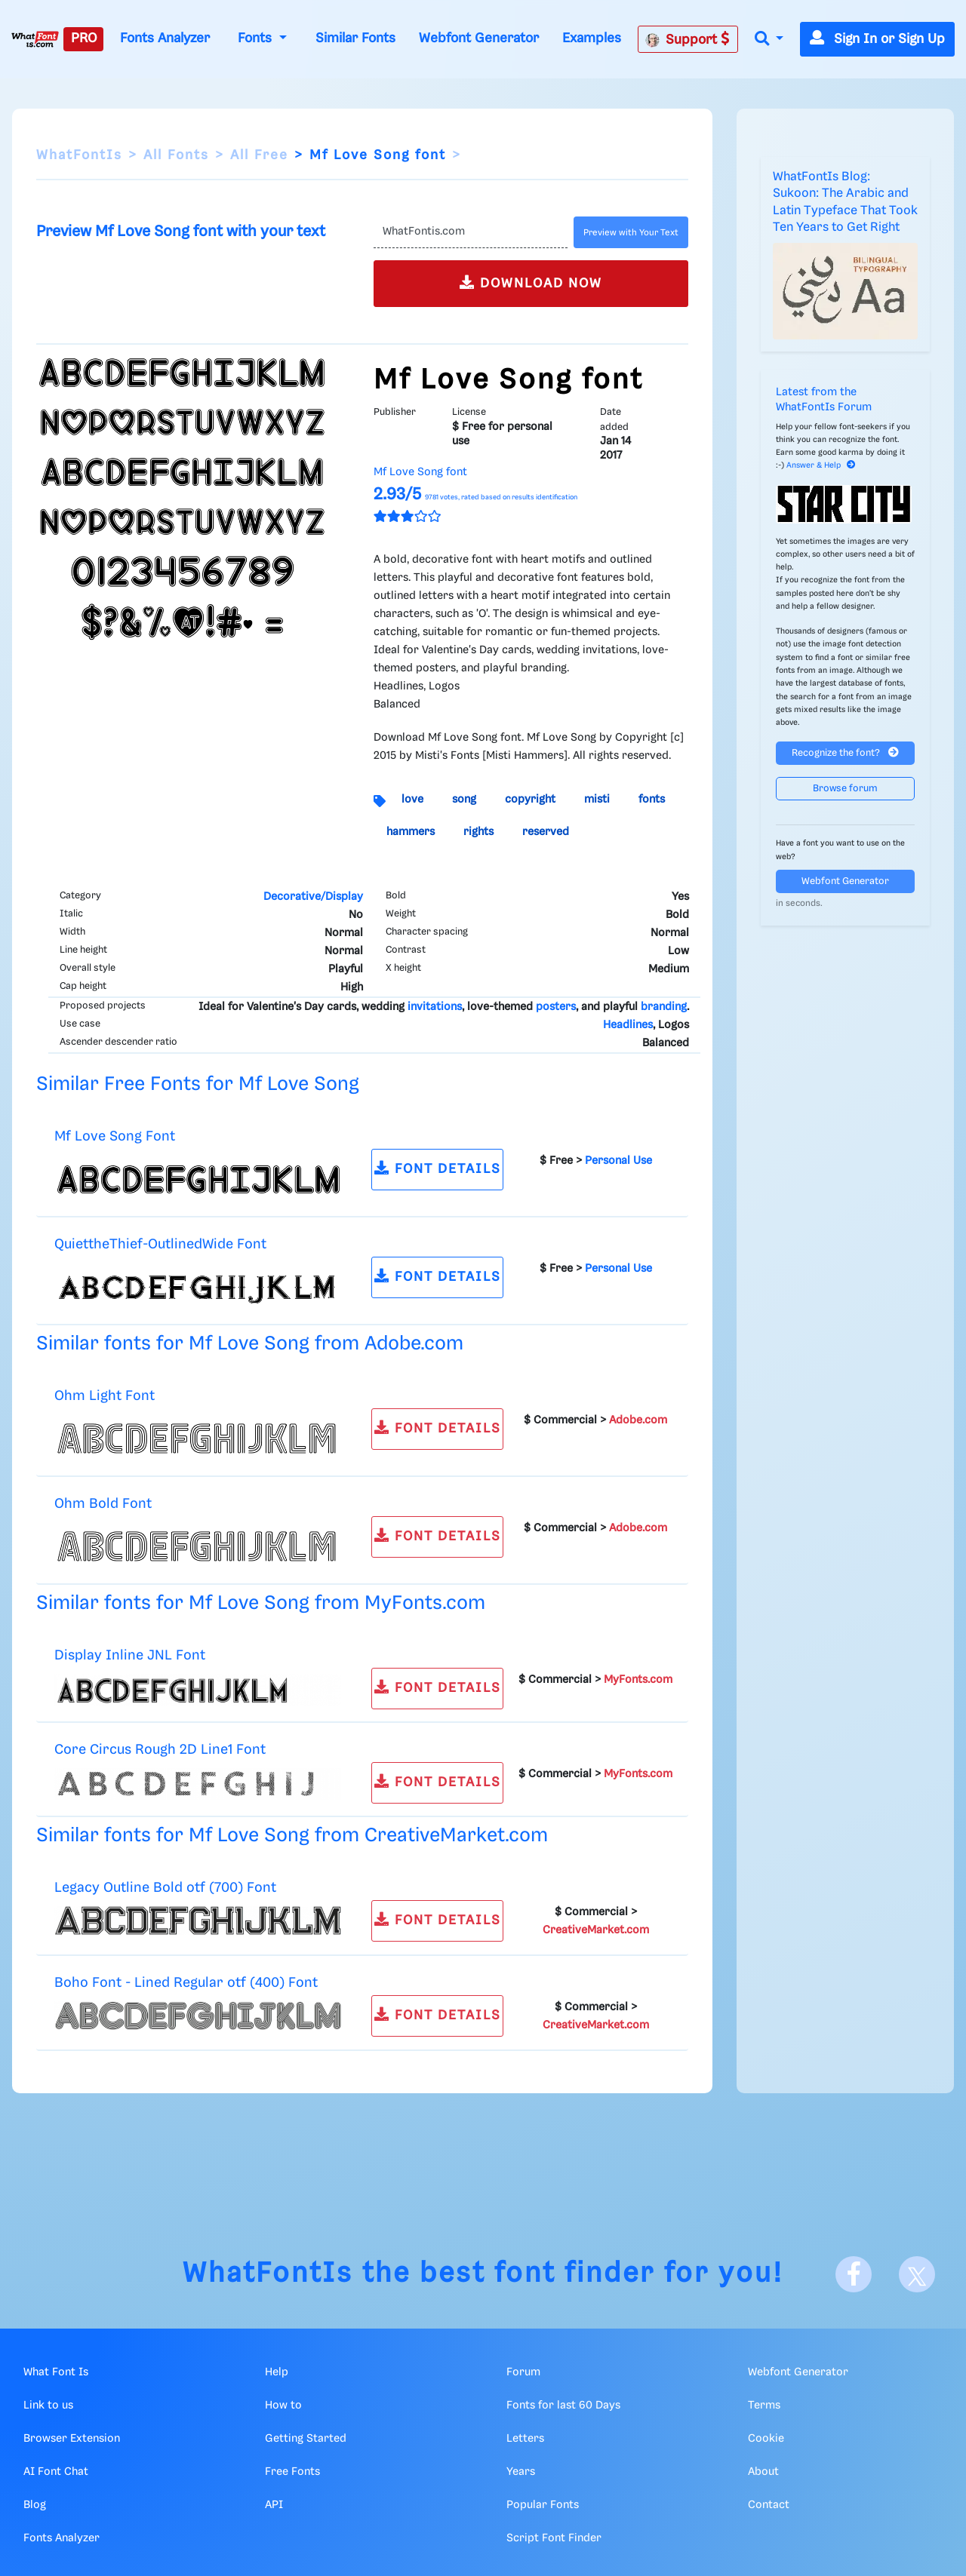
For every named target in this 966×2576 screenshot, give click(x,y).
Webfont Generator (479, 38)
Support (687, 39)
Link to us (48, 2405)
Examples (591, 38)
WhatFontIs (79, 155)
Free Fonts (292, 2472)
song (464, 800)
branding (664, 1007)
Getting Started (305, 2439)
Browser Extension (71, 2439)
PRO (84, 38)
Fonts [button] (256, 38)
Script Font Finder (553, 2538)
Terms (764, 2405)
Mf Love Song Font (114, 1136)
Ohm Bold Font (103, 1504)
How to (283, 2405)
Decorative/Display (313, 897)
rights (478, 832)
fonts (651, 800)
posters (556, 1007)
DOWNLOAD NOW (531, 282)
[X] (917, 2274)
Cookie (766, 2439)
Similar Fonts (355, 38)
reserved (545, 832)
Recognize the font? (845, 752)
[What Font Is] (35, 39)
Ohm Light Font (104, 1396)
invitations (435, 1007)
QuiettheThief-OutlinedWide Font (160, 1244)
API (274, 2505)
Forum (523, 2372)
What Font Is (55, 2372)
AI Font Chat (55, 2472)
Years (520, 2472)
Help (276, 2372)
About (763, 2472)
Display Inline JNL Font (129, 1655)
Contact (768, 2505)
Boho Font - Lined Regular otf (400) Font (186, 1983)
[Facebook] (853, 2274)
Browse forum (845, 789)
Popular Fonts (542, 2505)
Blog (34, 2505)
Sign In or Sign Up (877, 39)
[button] (769, 39)
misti (597, 800)
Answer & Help (821, 465)
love (412, 800)
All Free (259, 155)
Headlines (628, 1025)
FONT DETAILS (437, 1168)
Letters (525, 2439)
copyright (530, 800)
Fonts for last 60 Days (563, 2405)
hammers (410, 832)
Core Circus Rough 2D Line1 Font (160, 1749)
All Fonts (176, 155)
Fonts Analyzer (165, 38)
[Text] (471, 232)
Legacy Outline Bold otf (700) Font (165, 1888)
